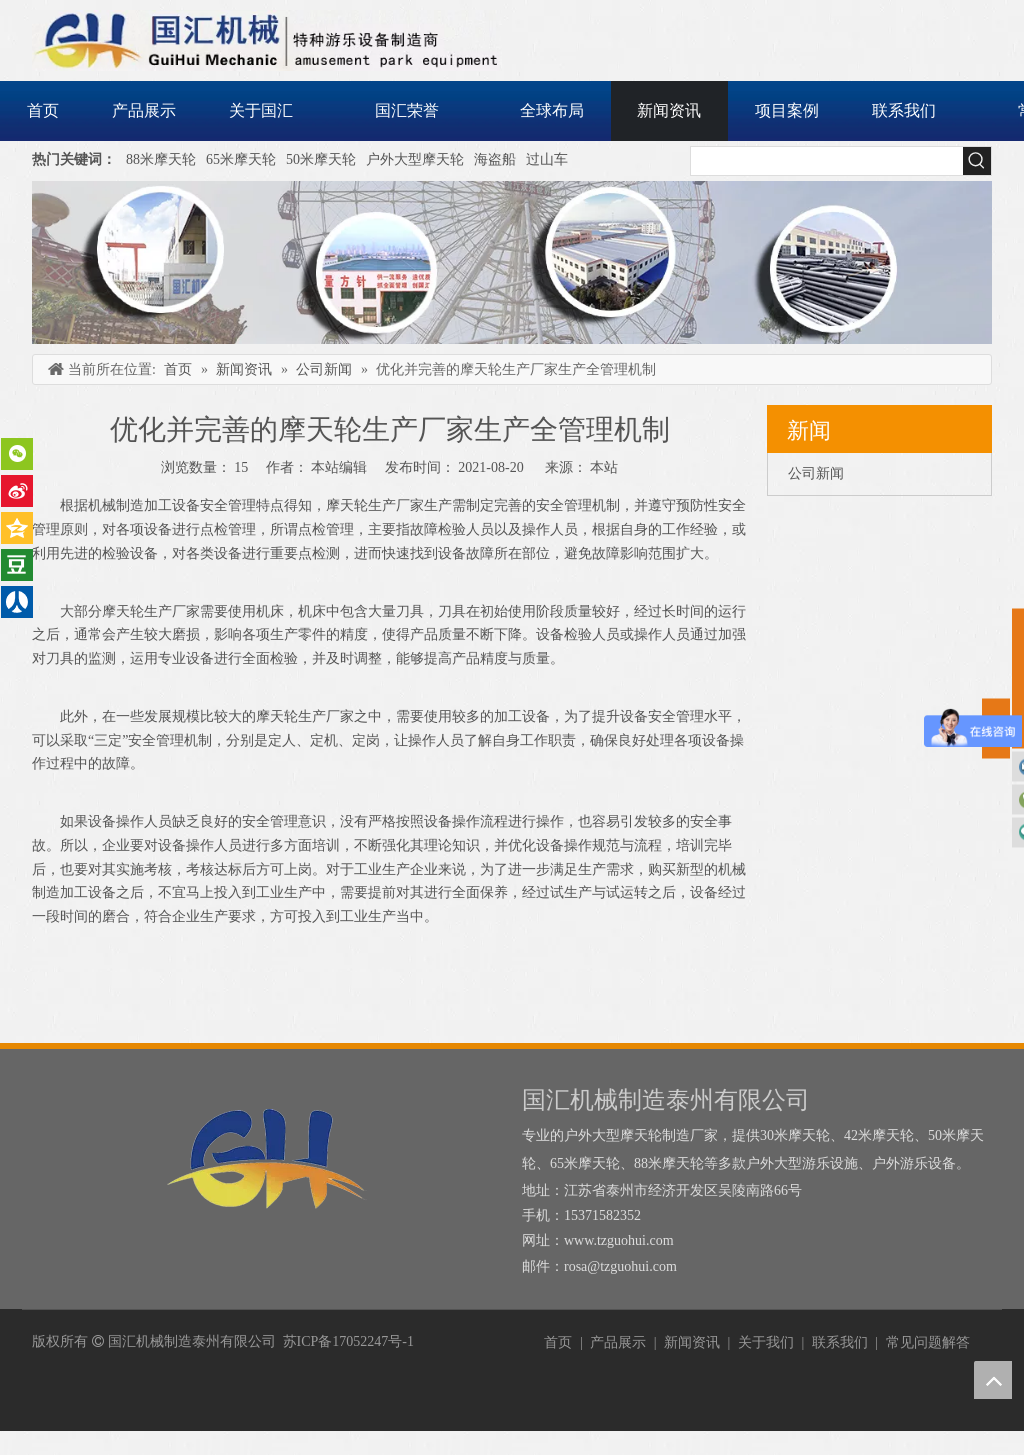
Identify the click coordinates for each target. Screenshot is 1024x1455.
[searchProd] (827, 161)
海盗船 (495, 159)
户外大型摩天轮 (415, 159)
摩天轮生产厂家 (375, 505)
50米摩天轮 (321, 159)
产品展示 (618, 1342)
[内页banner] (512, 262)
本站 (604, 467)
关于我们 (766, 1342)
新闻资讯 (692, 1342)
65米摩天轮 (241, 159)
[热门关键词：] (977, 161)
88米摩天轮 (161, 159)
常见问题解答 (928, 1342)
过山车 (547, 159)
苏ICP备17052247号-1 (348, 1341)
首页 (558, 1342)
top (993, 1380)
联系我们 (840, 1342)
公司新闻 (816, 473)
